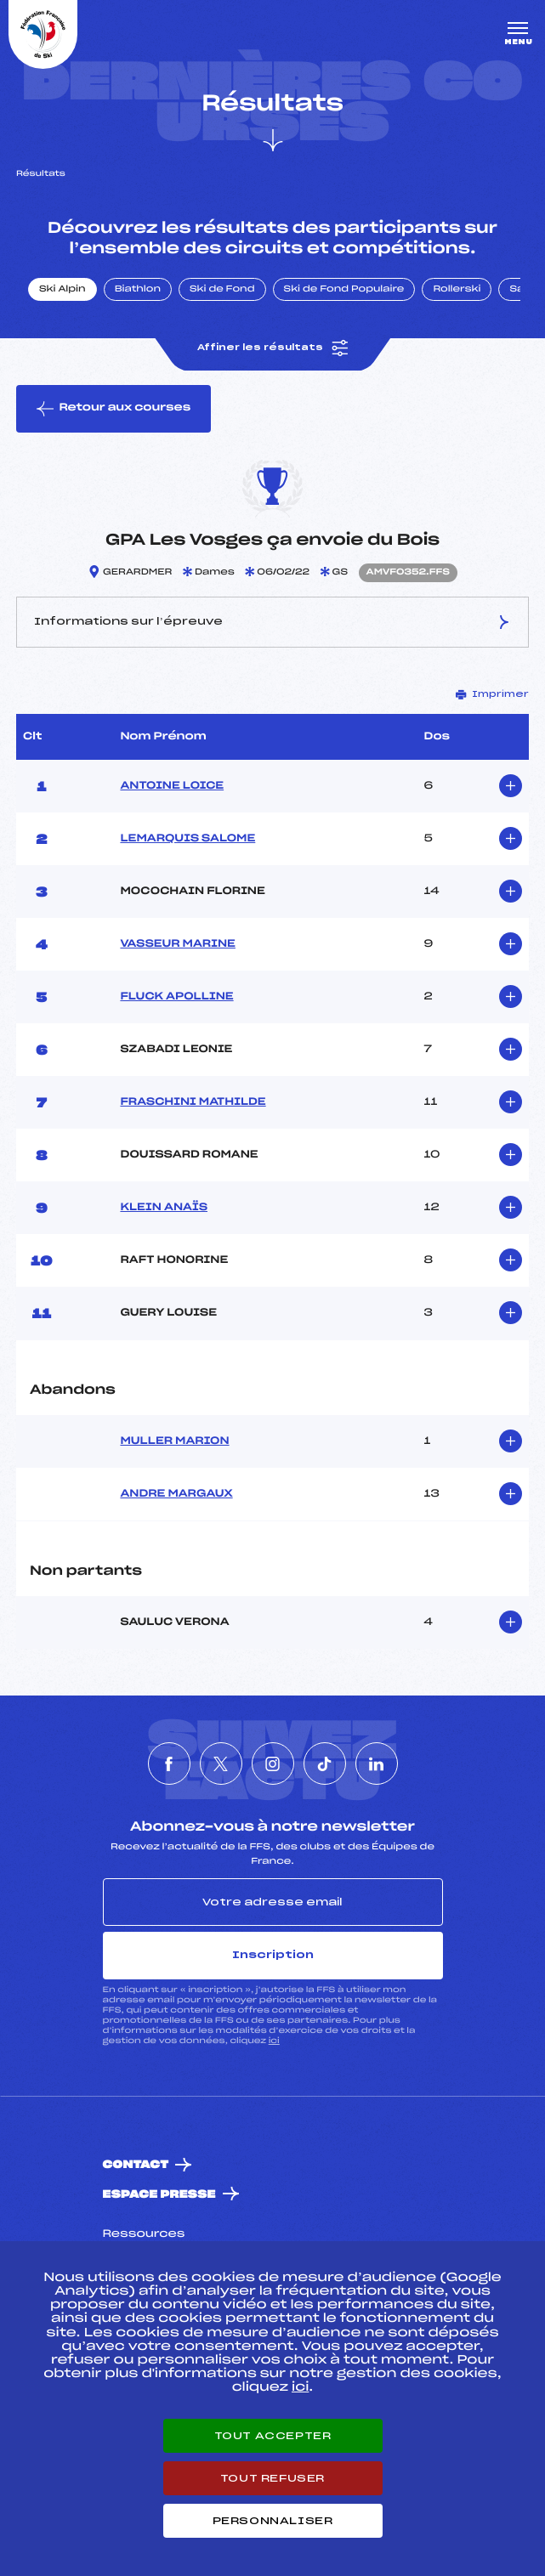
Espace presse (159, 2194)
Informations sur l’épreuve (273, 622)
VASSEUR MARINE (178, 944)
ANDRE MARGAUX (176, 1494)
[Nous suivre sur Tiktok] (325, 1763)
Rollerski (456, 290)
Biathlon (138, 290)
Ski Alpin (62, 290)
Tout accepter (273, 2436)
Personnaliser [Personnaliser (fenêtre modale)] (273, 2521)
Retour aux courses (113, 408)
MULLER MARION (174, 1441)
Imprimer (492, 694)
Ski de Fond (222, 290)
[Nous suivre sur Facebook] (169, 1763)
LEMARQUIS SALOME (187, 839)
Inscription (273, 1955)
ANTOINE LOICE (172, 786)
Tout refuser (272, 2478)
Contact (136, 2165)
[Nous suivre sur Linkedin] (376, 1763)
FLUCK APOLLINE (176, 997)
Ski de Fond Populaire (344, 290)
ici (274, 2041)
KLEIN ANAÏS (163, 1208)
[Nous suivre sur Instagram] (273, 1763)
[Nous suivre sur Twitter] (221, 1763)
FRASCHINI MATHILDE (192, 1102)
